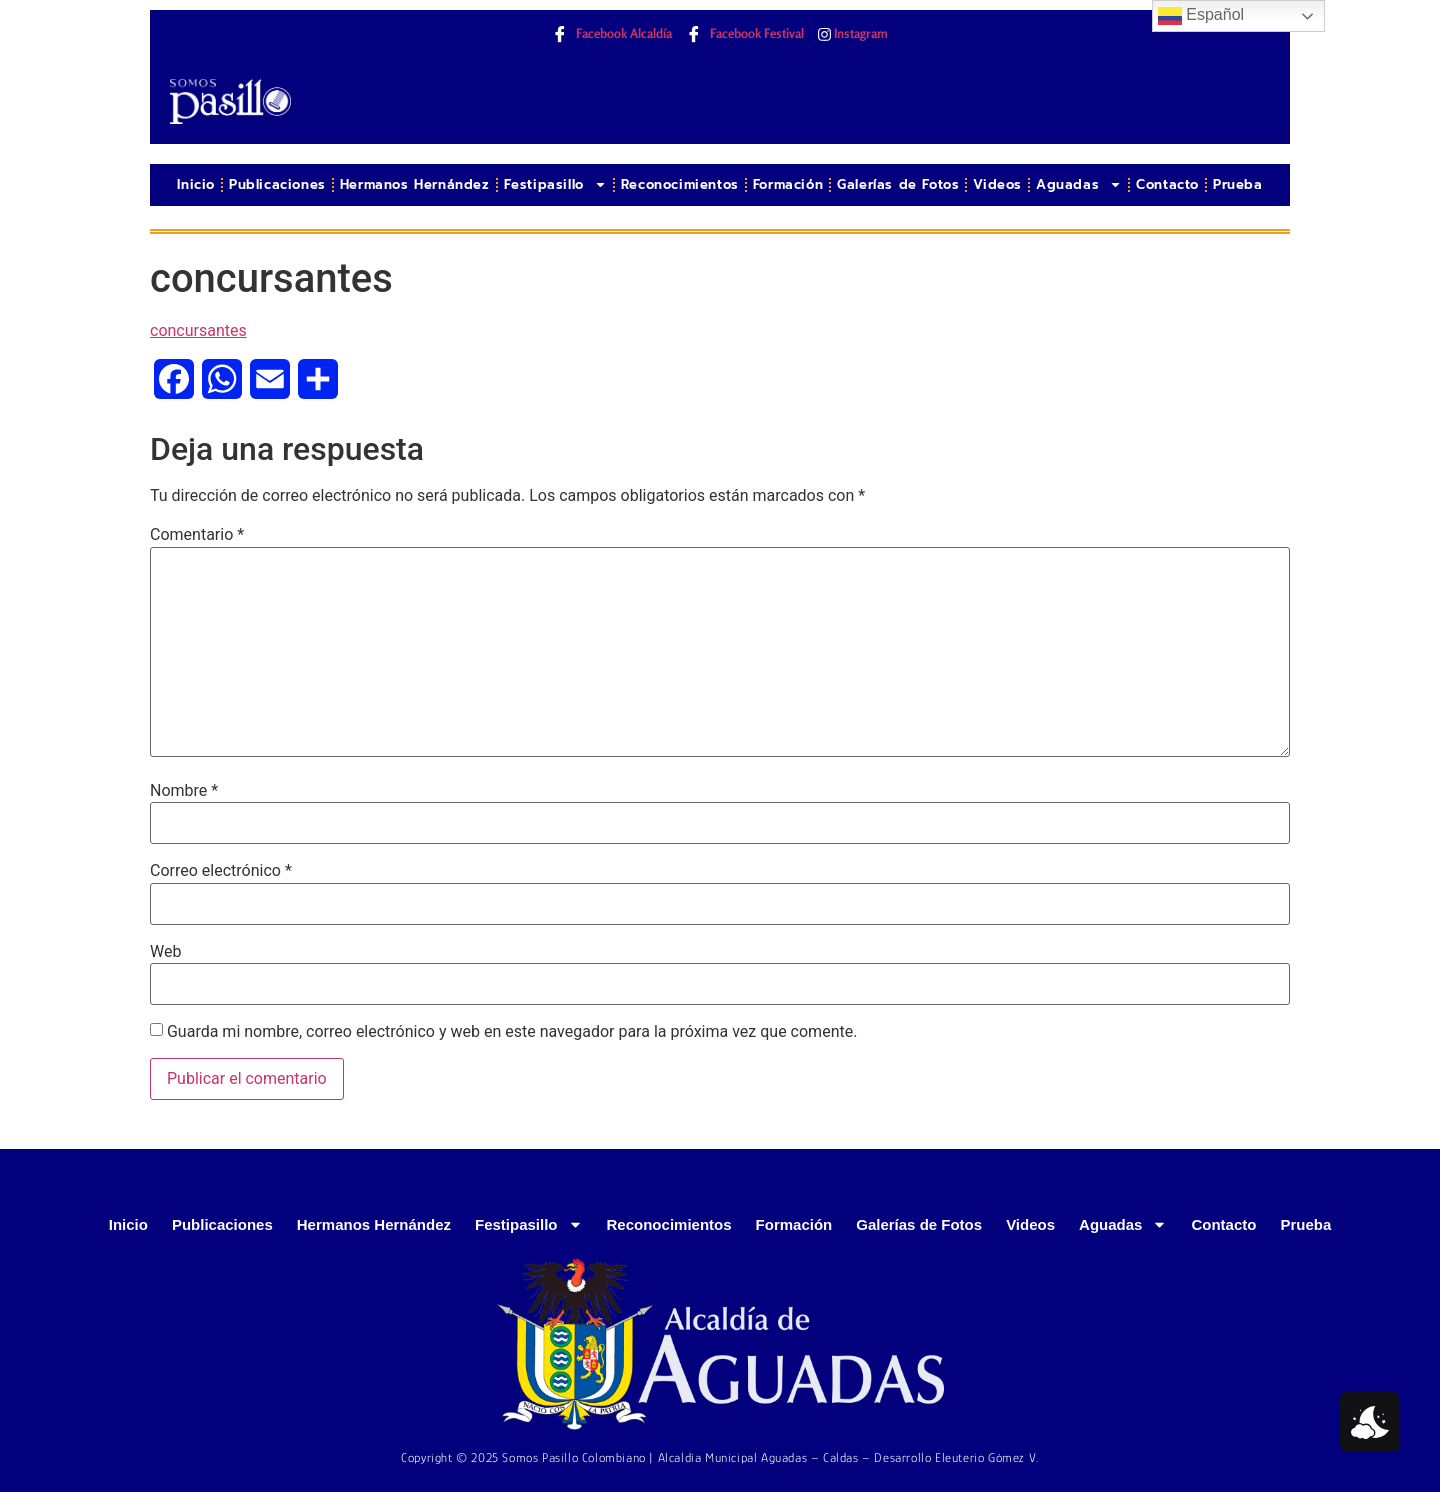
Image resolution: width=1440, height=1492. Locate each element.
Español (1201, 16)
